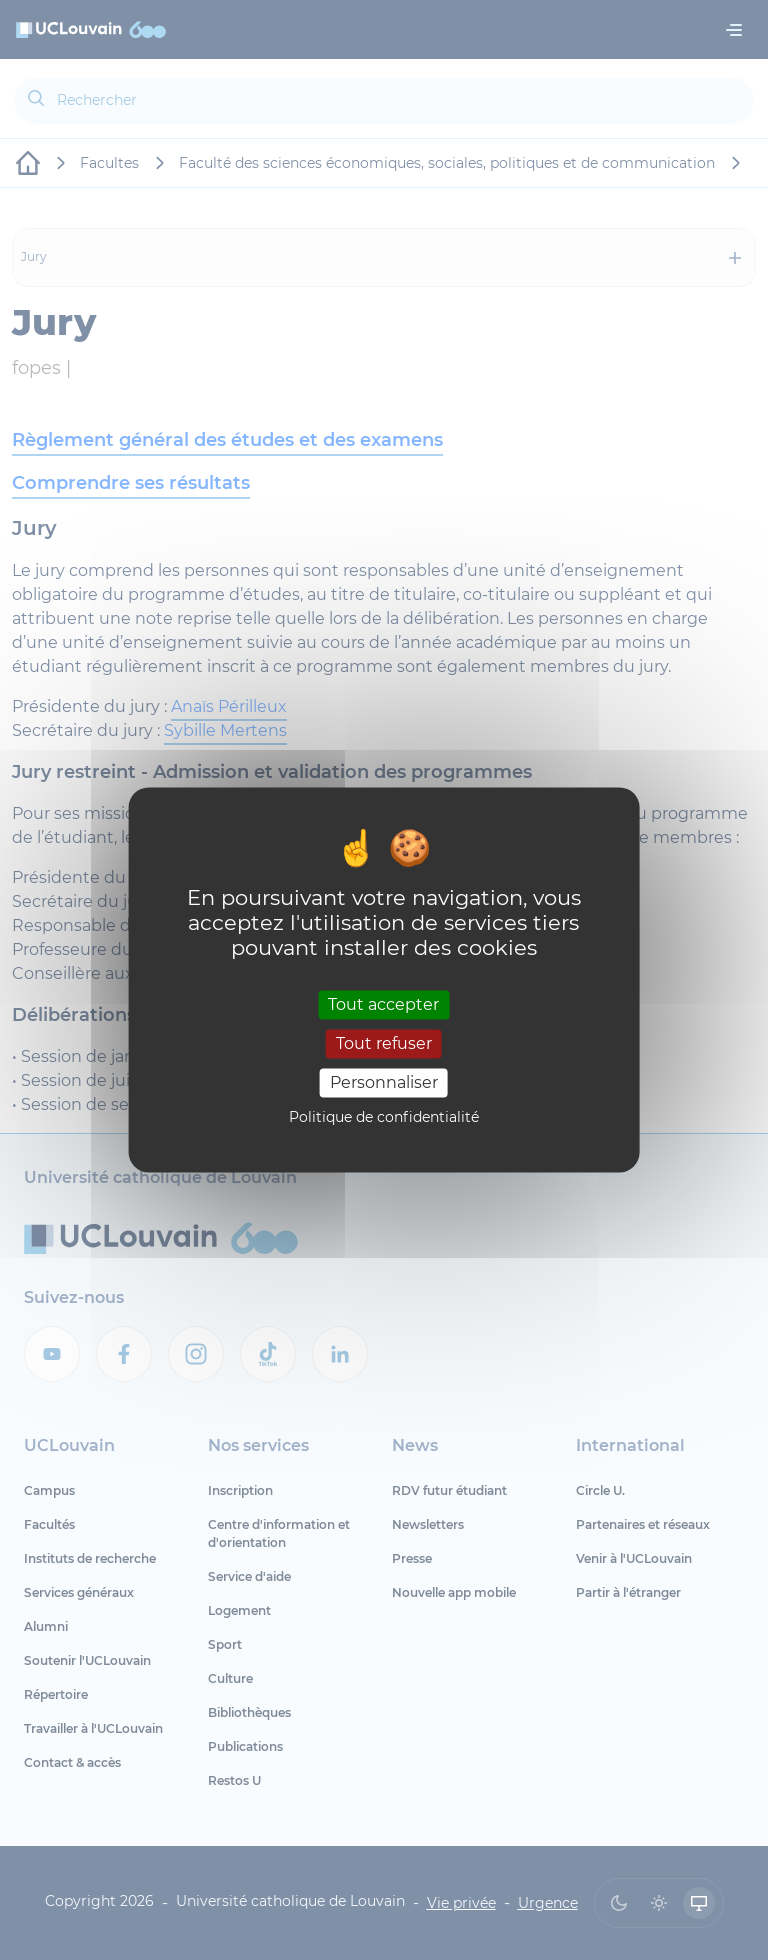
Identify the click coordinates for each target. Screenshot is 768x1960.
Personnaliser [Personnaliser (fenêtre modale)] (384, 1082)
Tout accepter (383, 1004)
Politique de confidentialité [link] (384, 1118)
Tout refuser (384, 1043)
